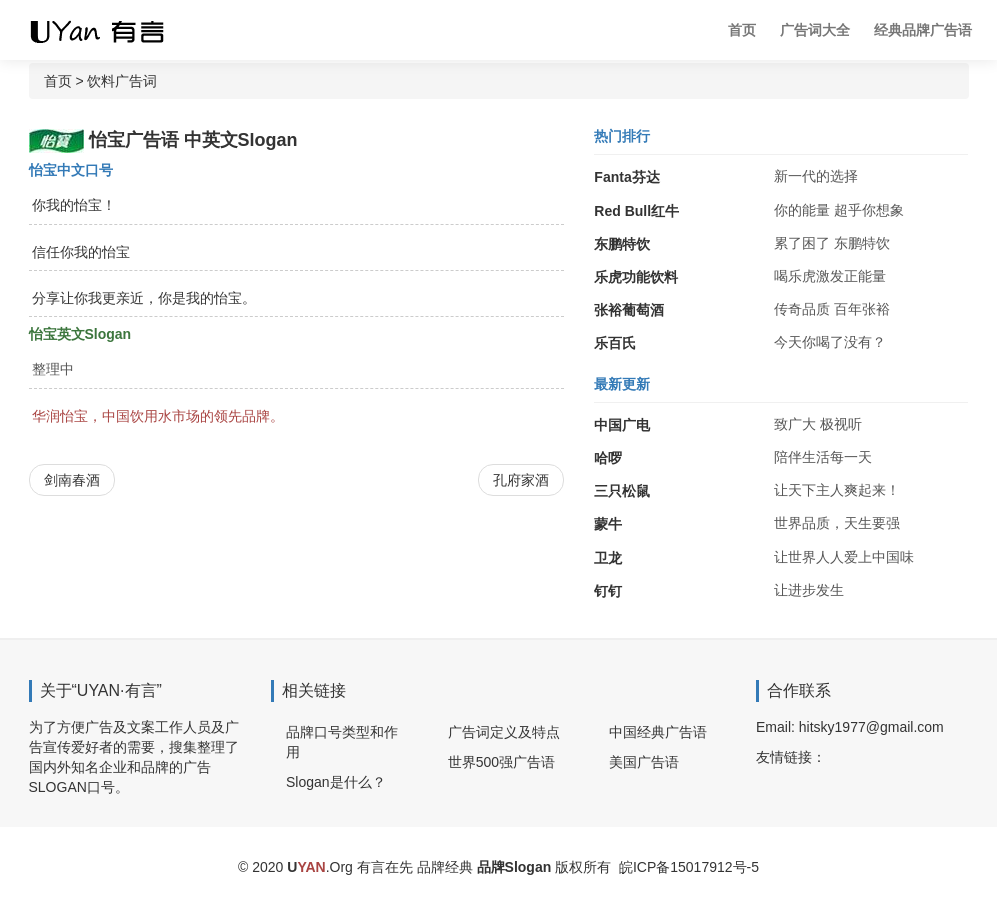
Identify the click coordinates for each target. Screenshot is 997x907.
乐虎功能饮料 (636, 277)
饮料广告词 (122, 81)
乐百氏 (615, 343)
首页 (742, 30)
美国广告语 (644, 762)
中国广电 (622, 425)
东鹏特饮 (622, 244)
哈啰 (608, 458)
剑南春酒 (72, 480)
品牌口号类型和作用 (342, 742)
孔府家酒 (521, 480)
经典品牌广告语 (923, 30)
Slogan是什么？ (336, 782)
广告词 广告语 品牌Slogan (114, 30)
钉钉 (608, 591)
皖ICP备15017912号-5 (689, 867)
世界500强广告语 (501, 762)
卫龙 (608, 558)
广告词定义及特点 (504, 732)
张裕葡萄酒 (629, 310)
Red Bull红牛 (636, 211)
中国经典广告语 (658, 732)
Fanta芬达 (626, 177)
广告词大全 (815, 30)
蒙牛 (608, 524)
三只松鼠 (622, 491)
